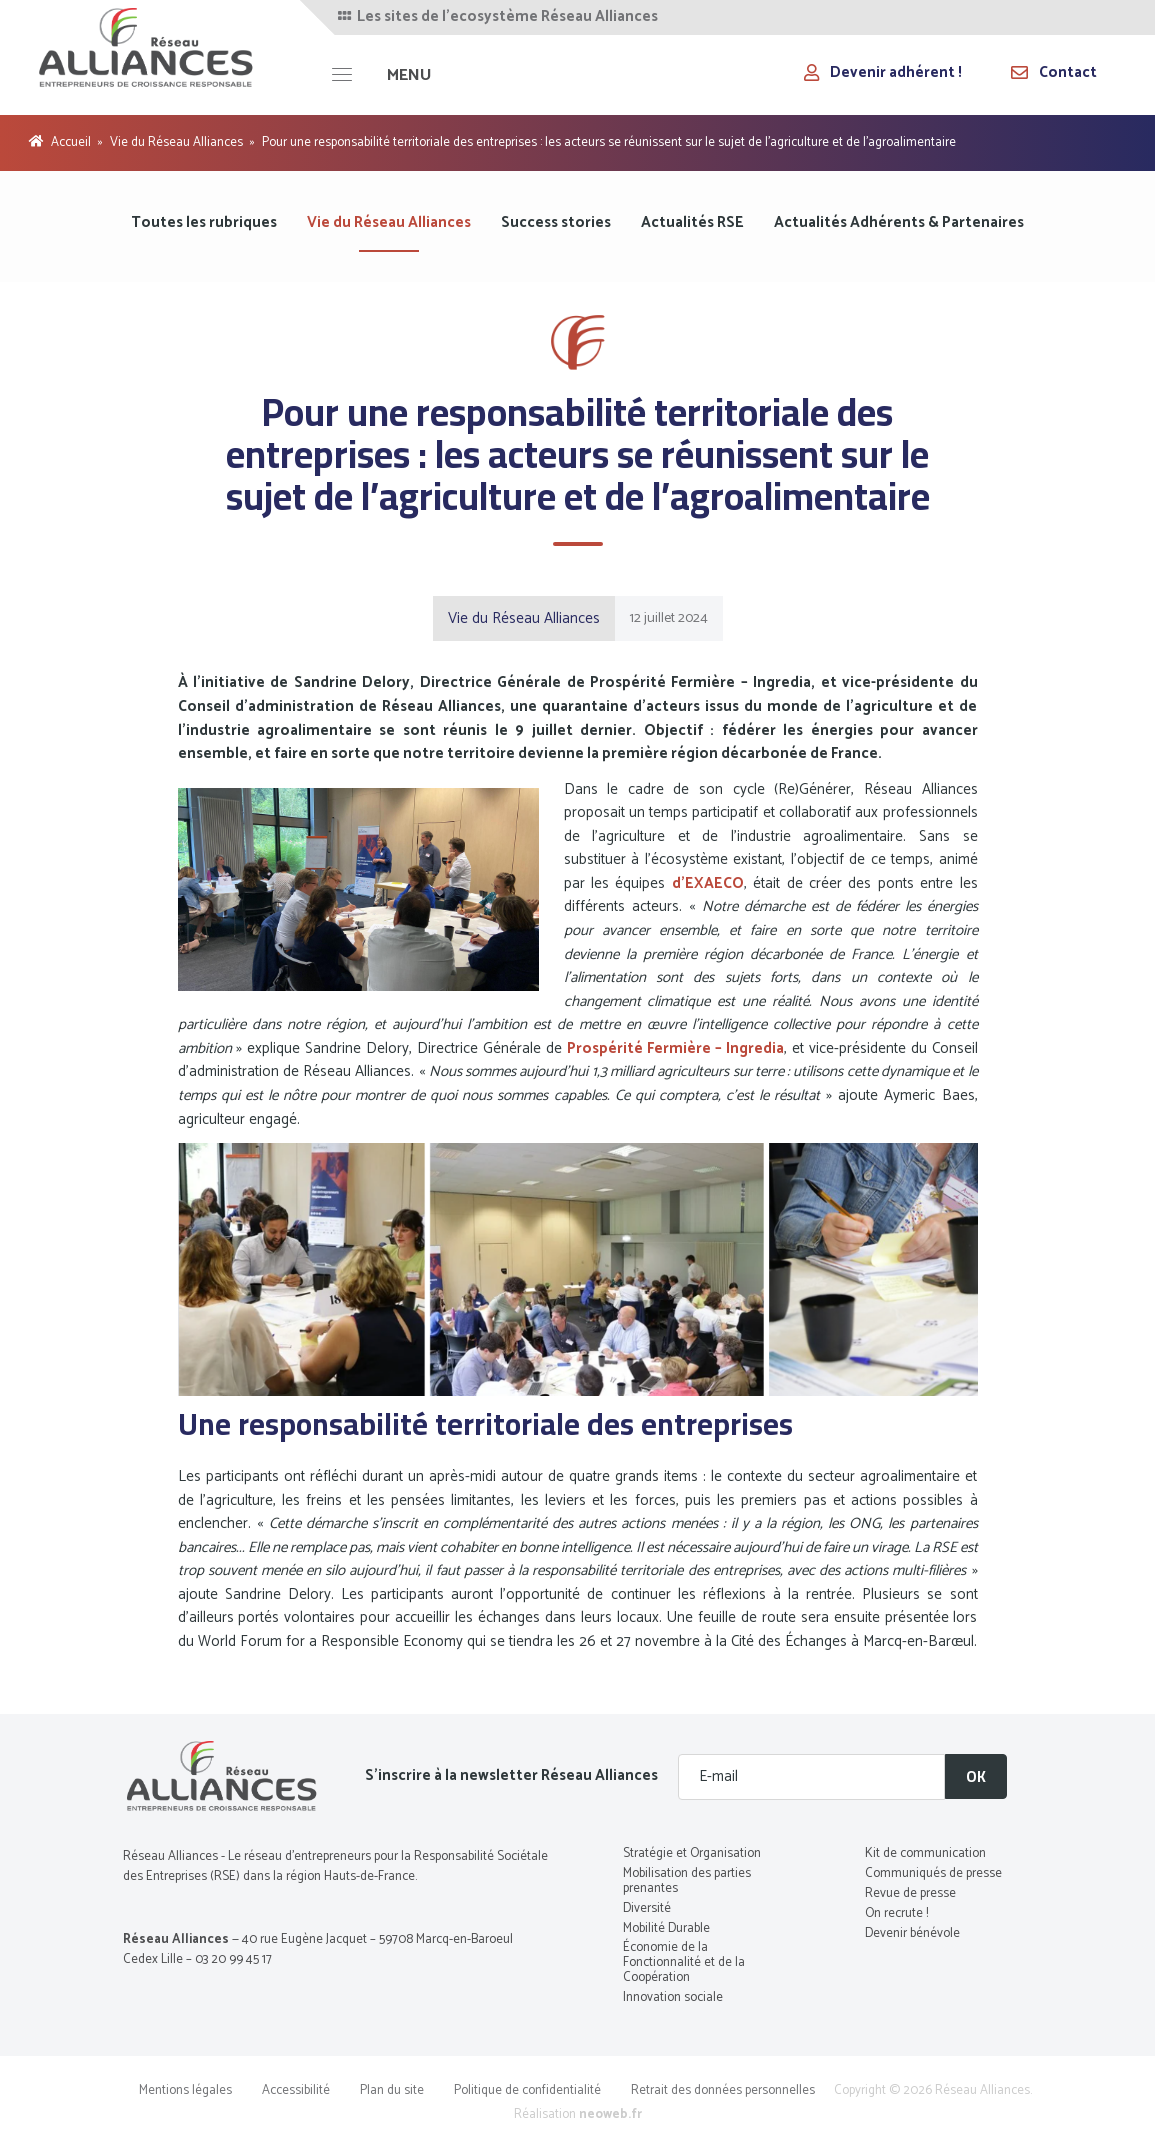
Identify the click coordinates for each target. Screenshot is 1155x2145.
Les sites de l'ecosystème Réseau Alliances (496, 17)
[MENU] (381, 75)
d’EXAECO (708, 883)
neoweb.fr (610, 2114)
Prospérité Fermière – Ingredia (675, 1048)
